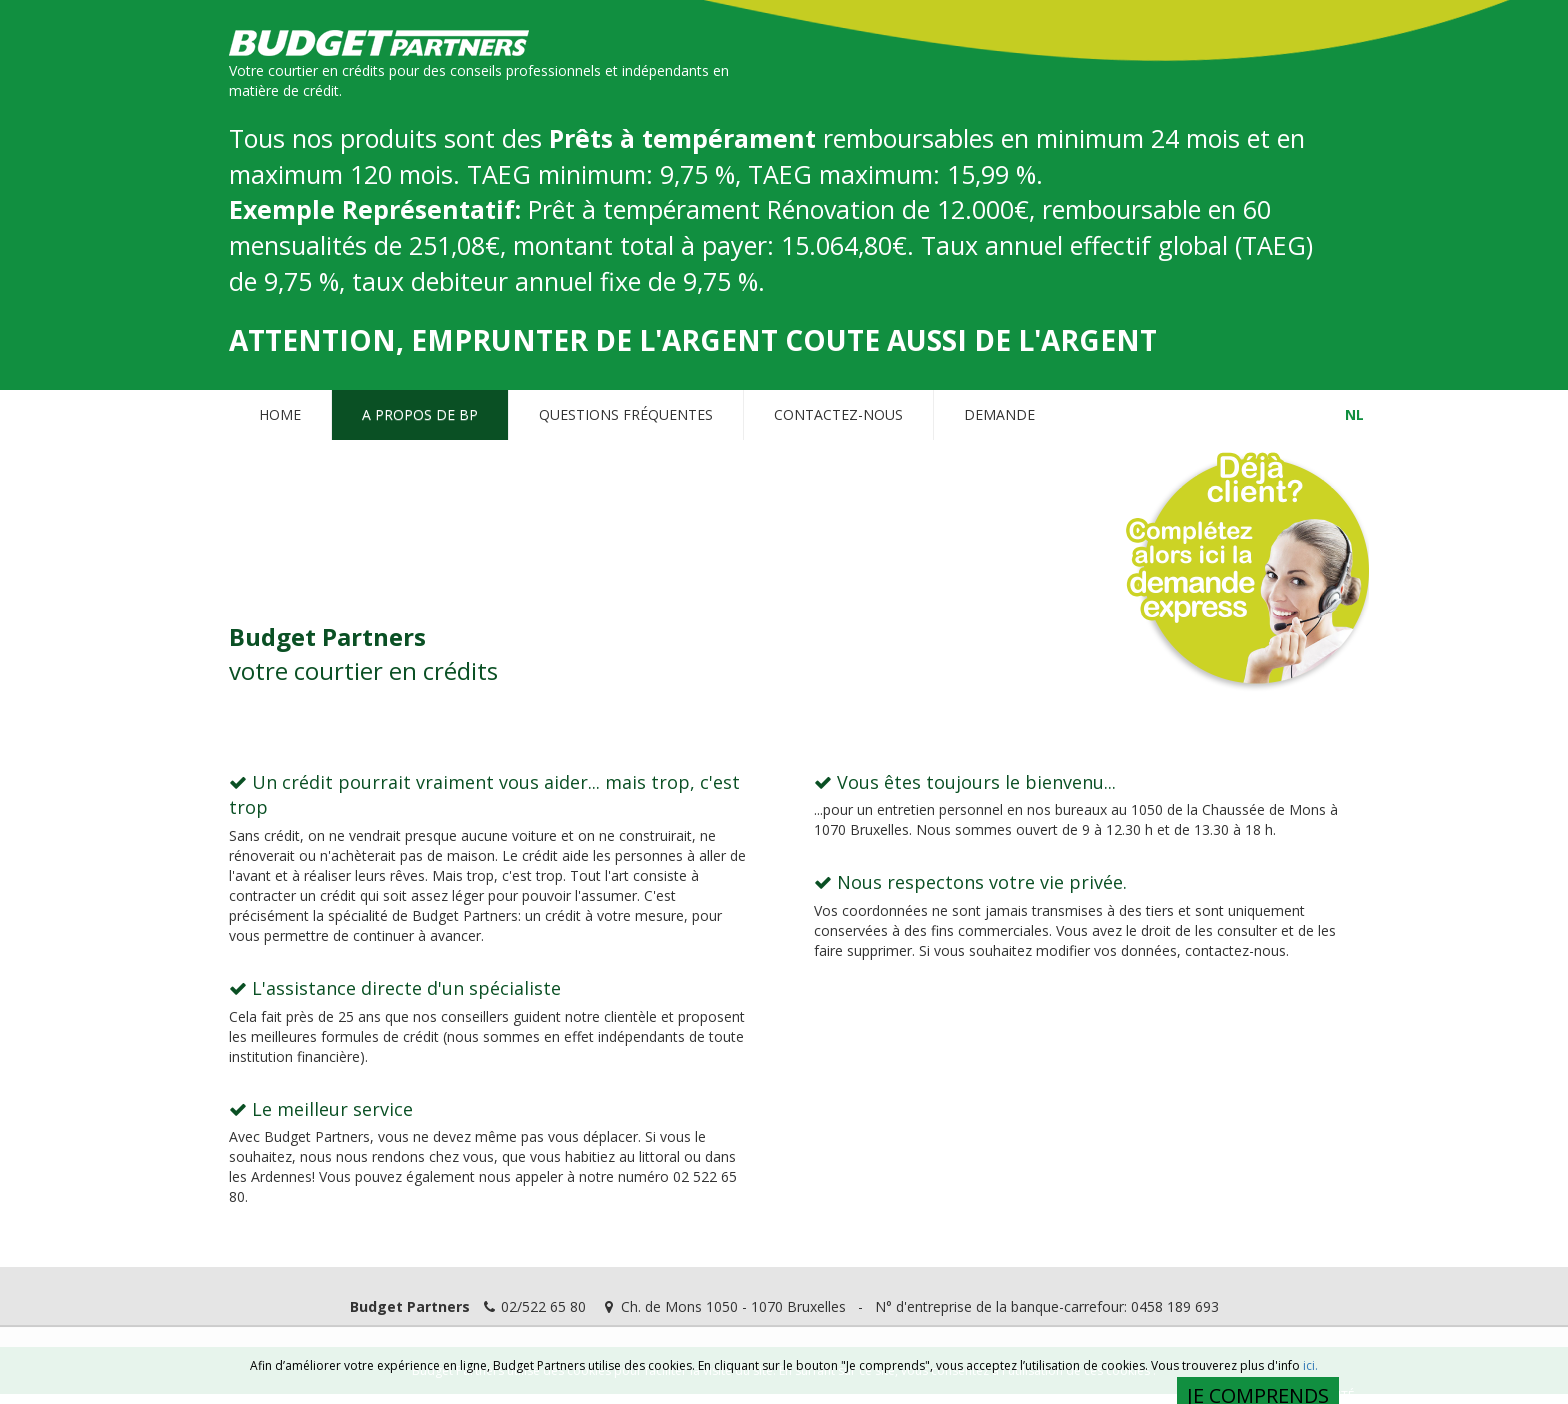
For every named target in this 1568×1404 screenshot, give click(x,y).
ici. (1310, 1366)
